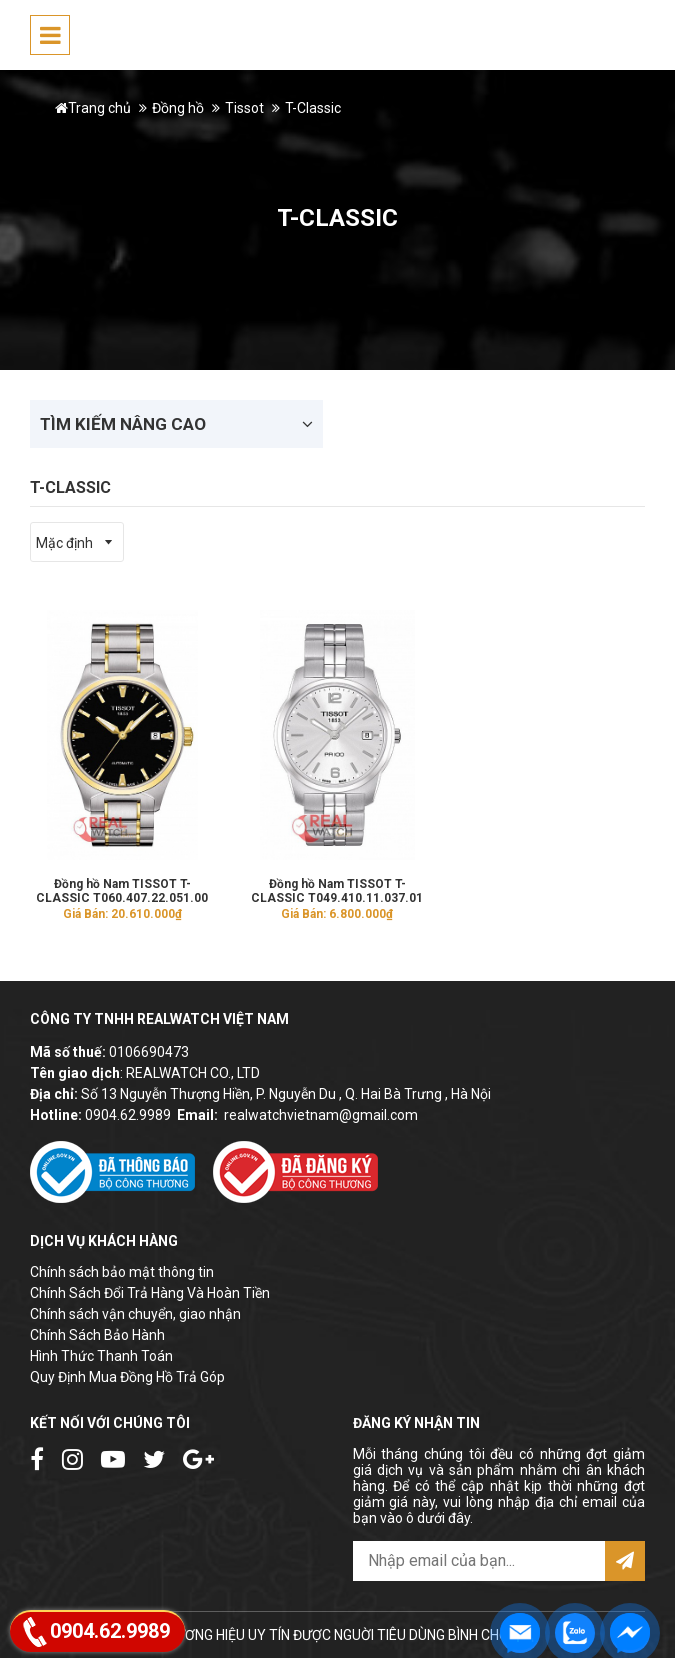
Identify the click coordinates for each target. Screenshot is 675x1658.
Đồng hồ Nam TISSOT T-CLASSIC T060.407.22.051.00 (122, 891)
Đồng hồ (178, 108)
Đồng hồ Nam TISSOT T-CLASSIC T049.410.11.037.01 (337, 891)
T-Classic (313, 108)
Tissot (244, 108)
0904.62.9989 (128, 1115)
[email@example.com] (479, 1561)
